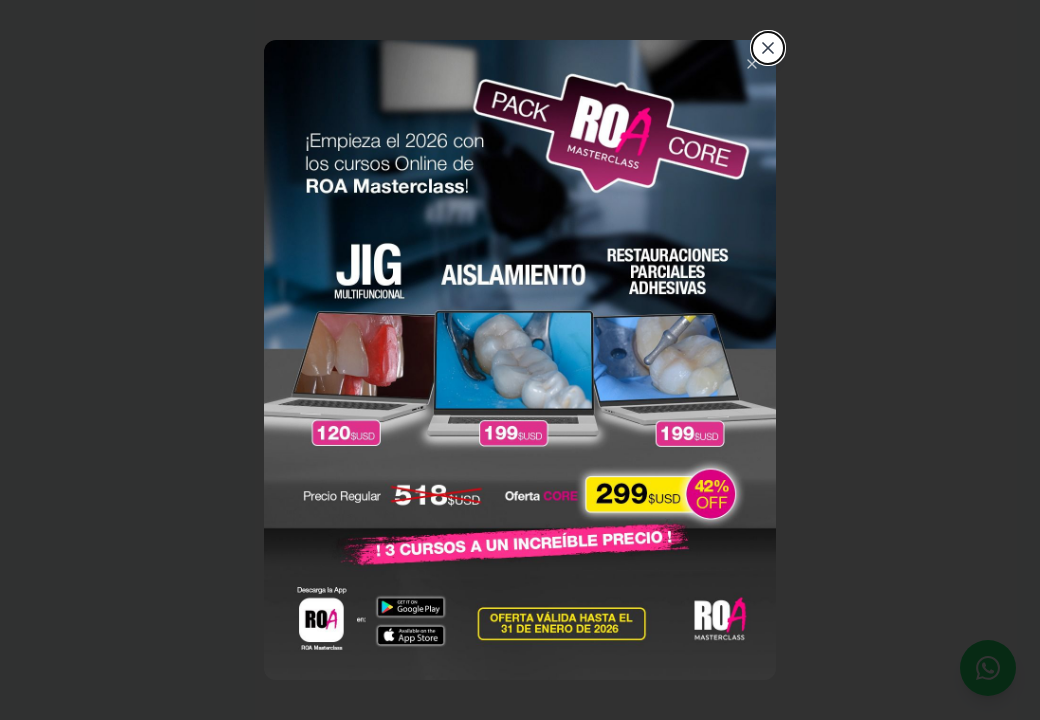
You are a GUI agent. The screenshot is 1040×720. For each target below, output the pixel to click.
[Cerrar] (768, 48)
